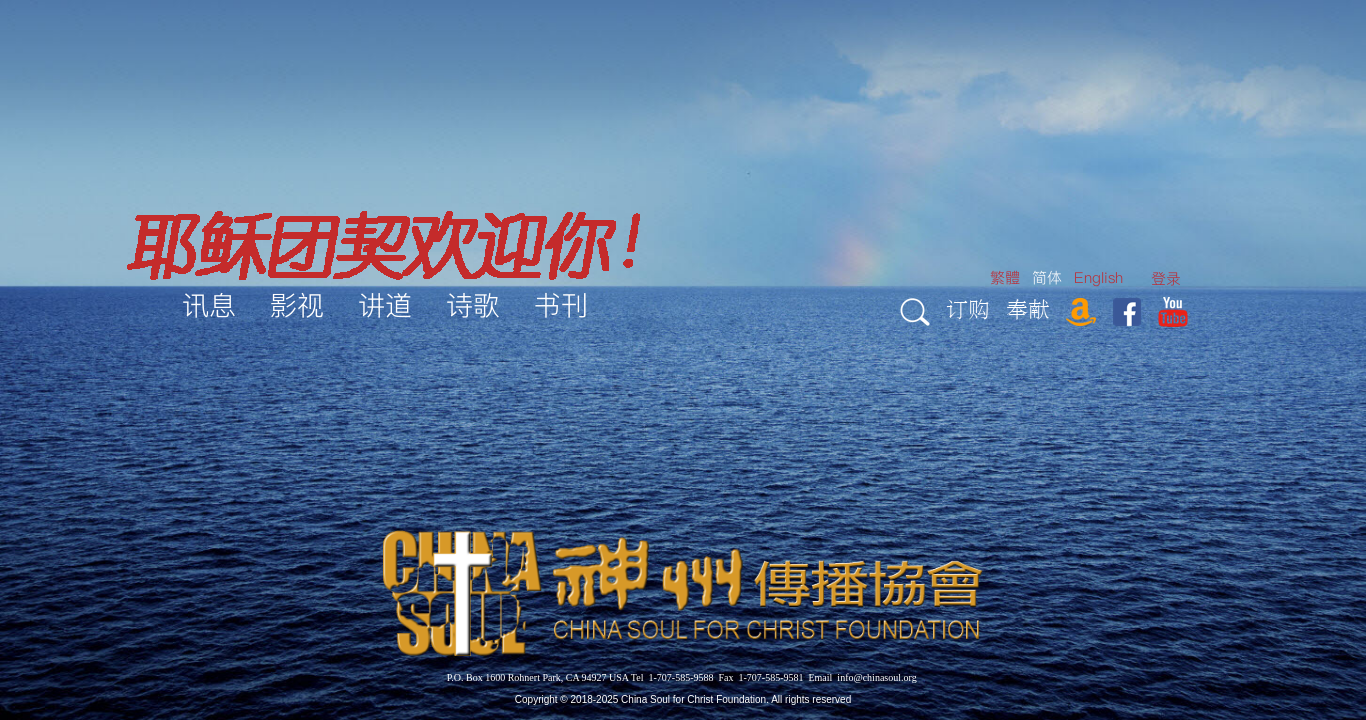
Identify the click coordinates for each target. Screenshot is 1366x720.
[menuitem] (1166, 278)
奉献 (1028, 308)
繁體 (1005, 277)
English (1098, 277)
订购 (968, 308)
